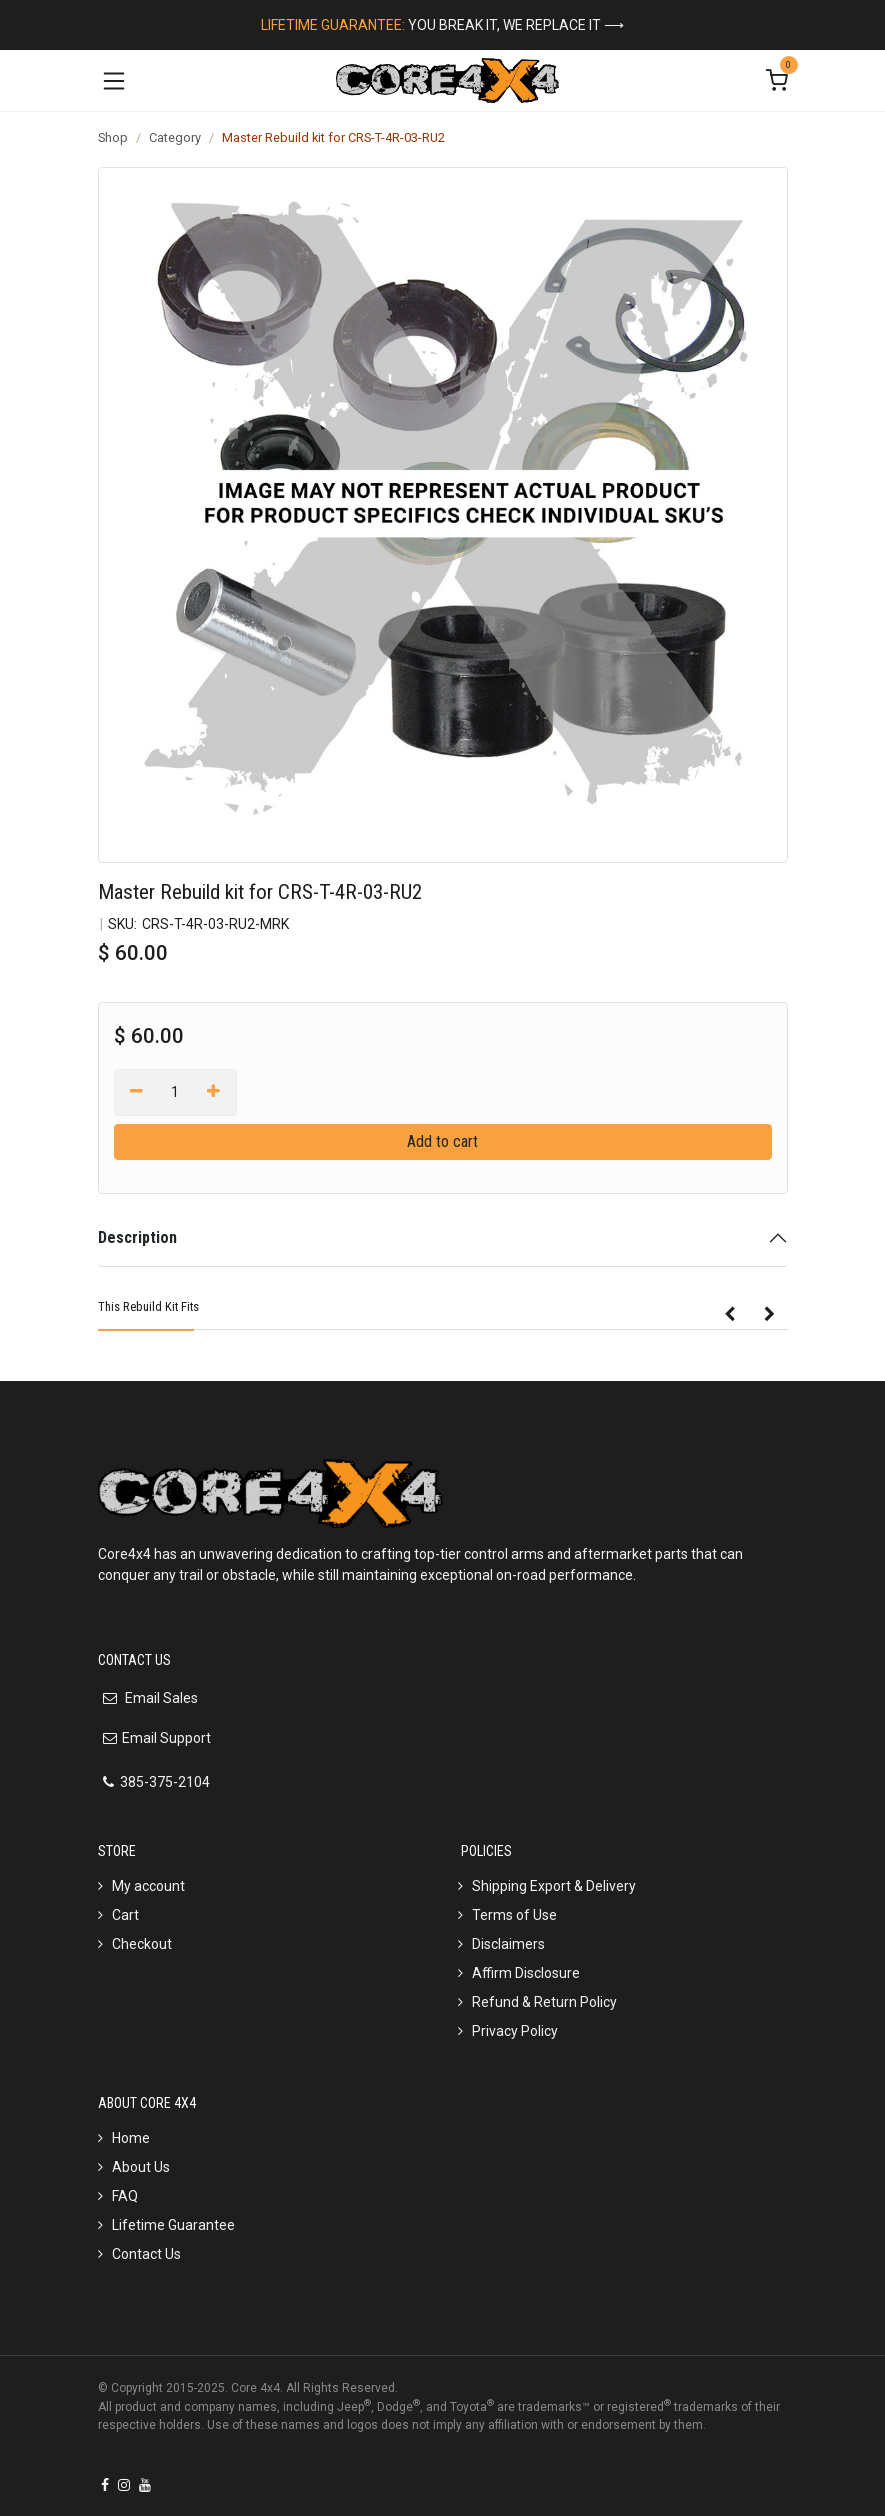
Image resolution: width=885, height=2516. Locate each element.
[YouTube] (145, 2485)
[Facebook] (105, 2485)
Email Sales (160, 1698)
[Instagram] (124, 2485)
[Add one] (213, 1092)
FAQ (125, 2196)
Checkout (142, 1944)
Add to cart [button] (442, 1141)
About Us (141, 2167)
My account (148, 1886)
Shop (113, 137)
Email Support (166, 1738)
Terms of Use (514, 1915)
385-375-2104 (165, 1782)
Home (131, 2138)
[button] (729, 1315)
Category (175, 137)
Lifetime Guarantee (173, 2225)
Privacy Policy (515, 2031)
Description (137, 1237)
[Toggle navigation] (114, 80)
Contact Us (146, 2254)
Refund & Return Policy (544, 2002)
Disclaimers (508, 1944)
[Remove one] (137, 1092)
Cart (125, 1915)
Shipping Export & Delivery (554, 1886)
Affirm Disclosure (526, 1973)
